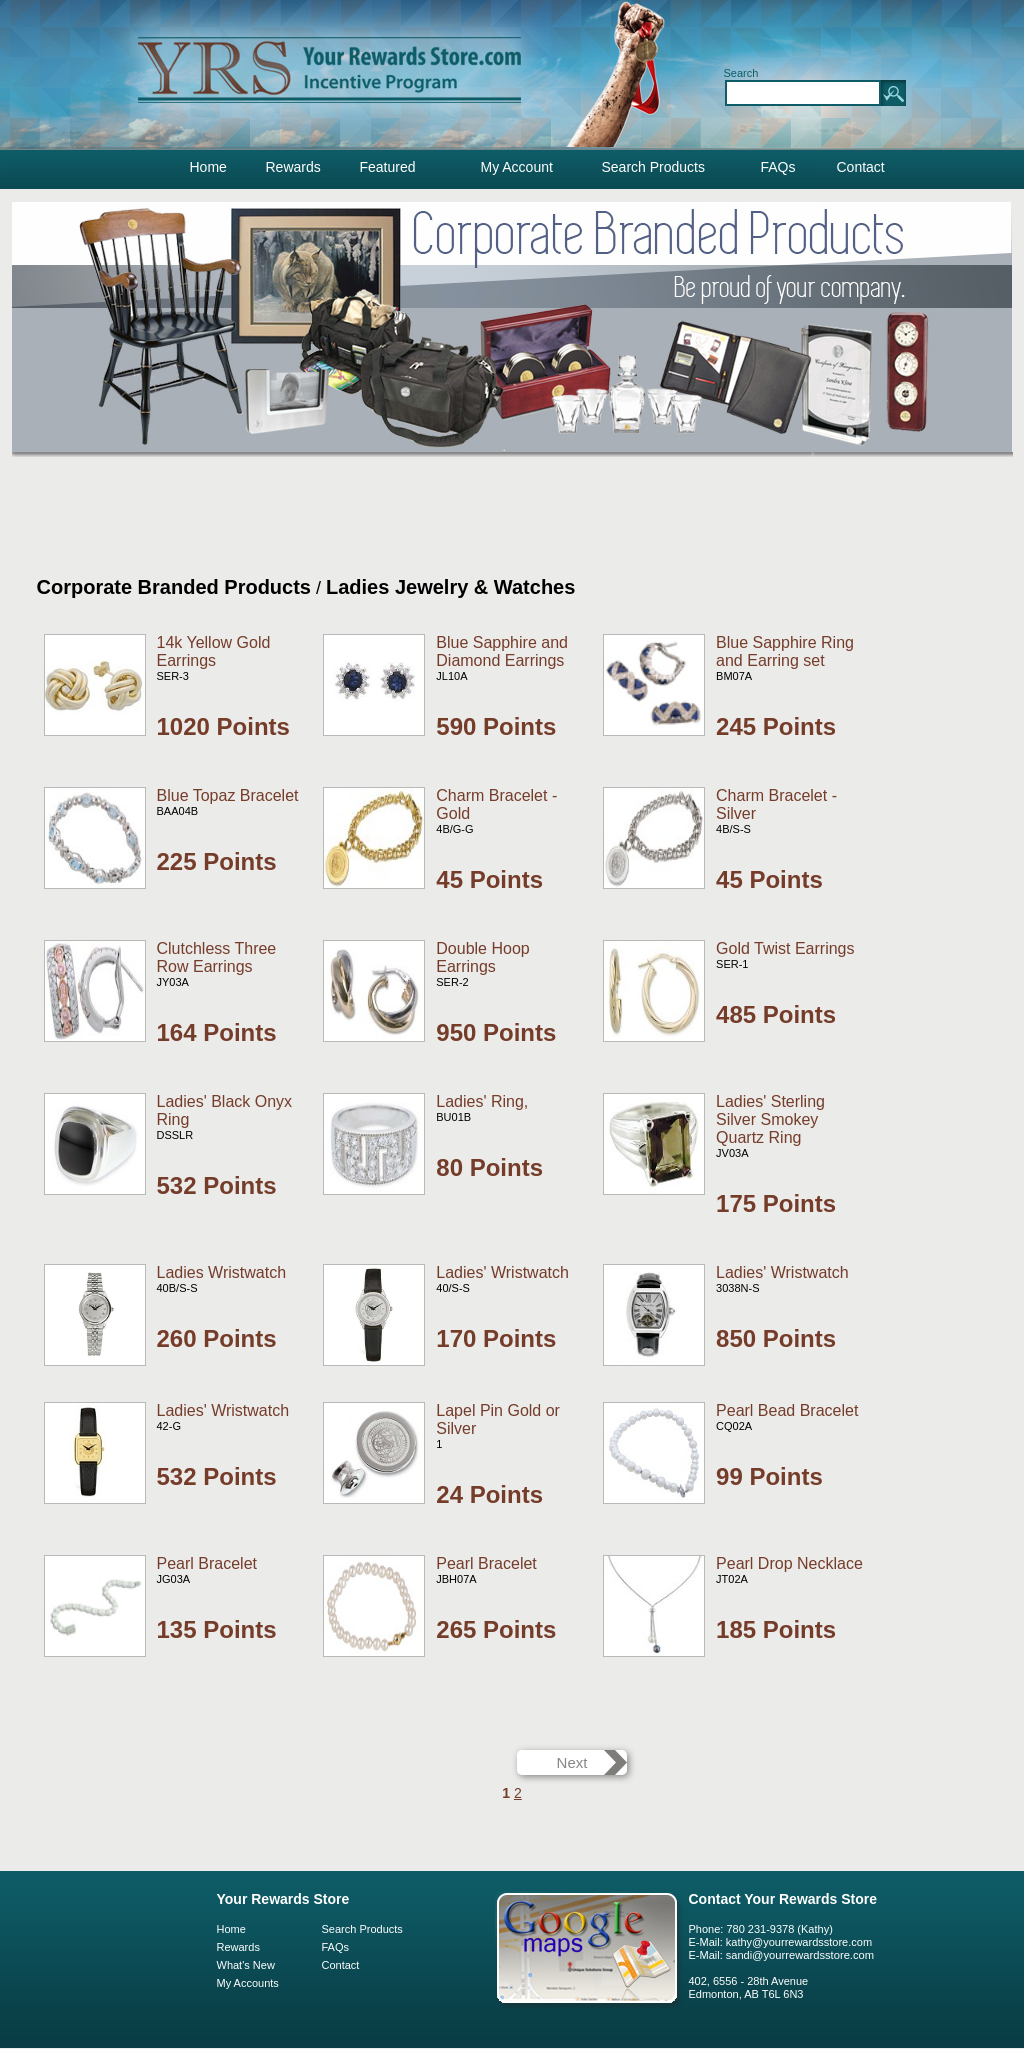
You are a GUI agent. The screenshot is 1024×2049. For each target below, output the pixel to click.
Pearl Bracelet (207, 1563)
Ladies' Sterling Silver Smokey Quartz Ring (770, 1119)
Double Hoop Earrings (482, 957)
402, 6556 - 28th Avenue (749, 1981)
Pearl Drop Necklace (789, 1563)
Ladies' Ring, (482, 1101)
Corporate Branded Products (174, 587)
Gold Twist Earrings (785, 948)
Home (208, 167)
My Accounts (248, 1983)
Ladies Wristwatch (222, 1272)
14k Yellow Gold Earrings (214, 651)
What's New (246, 1965)
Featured (388, 167)
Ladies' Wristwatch (502, 1272)
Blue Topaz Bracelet (228, 795)
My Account (517, 167)
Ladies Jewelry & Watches (450, 587)
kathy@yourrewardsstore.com (799, 1942)
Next (572, 1762)
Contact (861, 167)
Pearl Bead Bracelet (787, 1410)
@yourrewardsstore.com (813, 1955)
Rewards (293, 167)
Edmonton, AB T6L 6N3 (746, 1994)
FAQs (778, 167)
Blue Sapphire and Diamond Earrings (502, 651)
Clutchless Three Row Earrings (217, 957)
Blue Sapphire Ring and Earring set (785, 651)
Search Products (654, 167)
